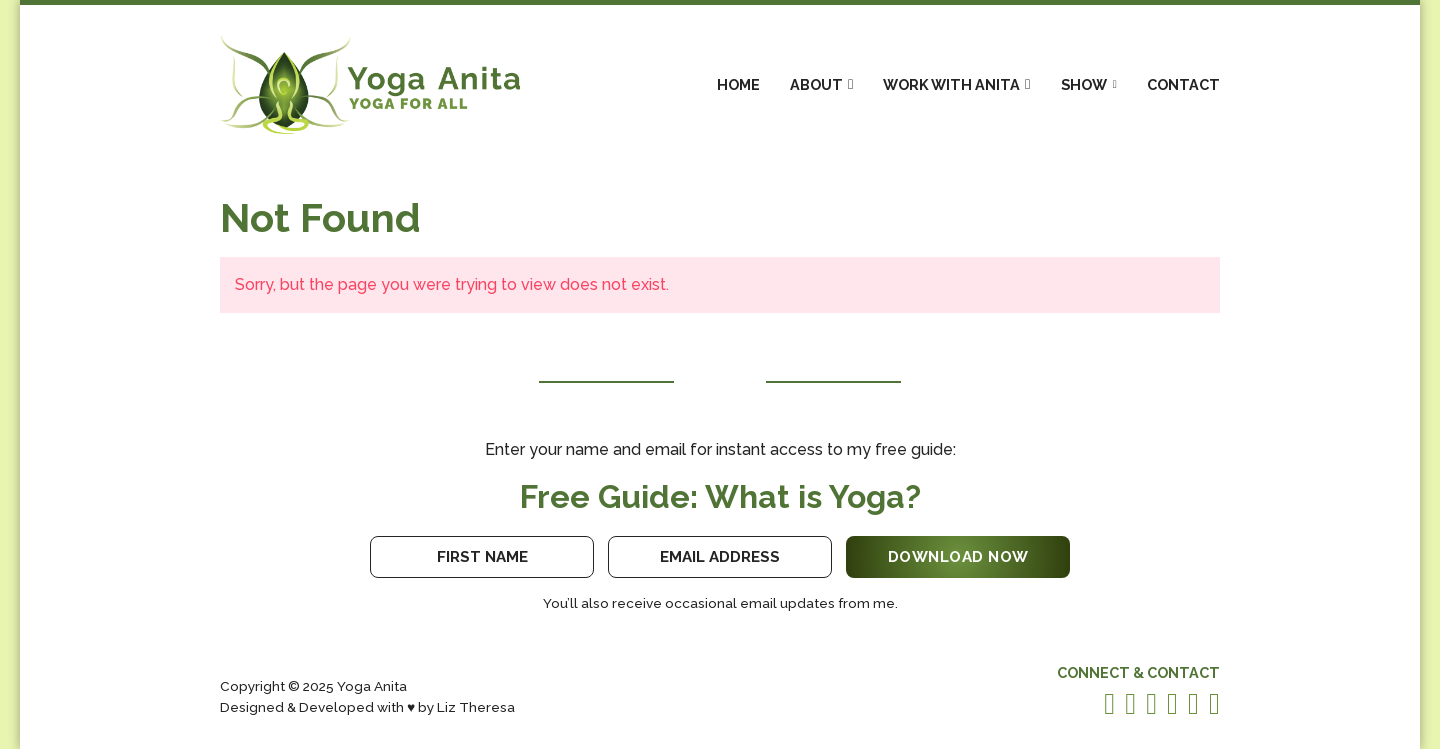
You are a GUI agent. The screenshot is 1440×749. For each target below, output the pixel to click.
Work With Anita (951, 84)
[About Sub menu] (850, 84)
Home (738, 84)
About (816, 84)
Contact (1183, 84)
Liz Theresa (476, 707)
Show (1084, 84)
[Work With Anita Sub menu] (1027, 84)
